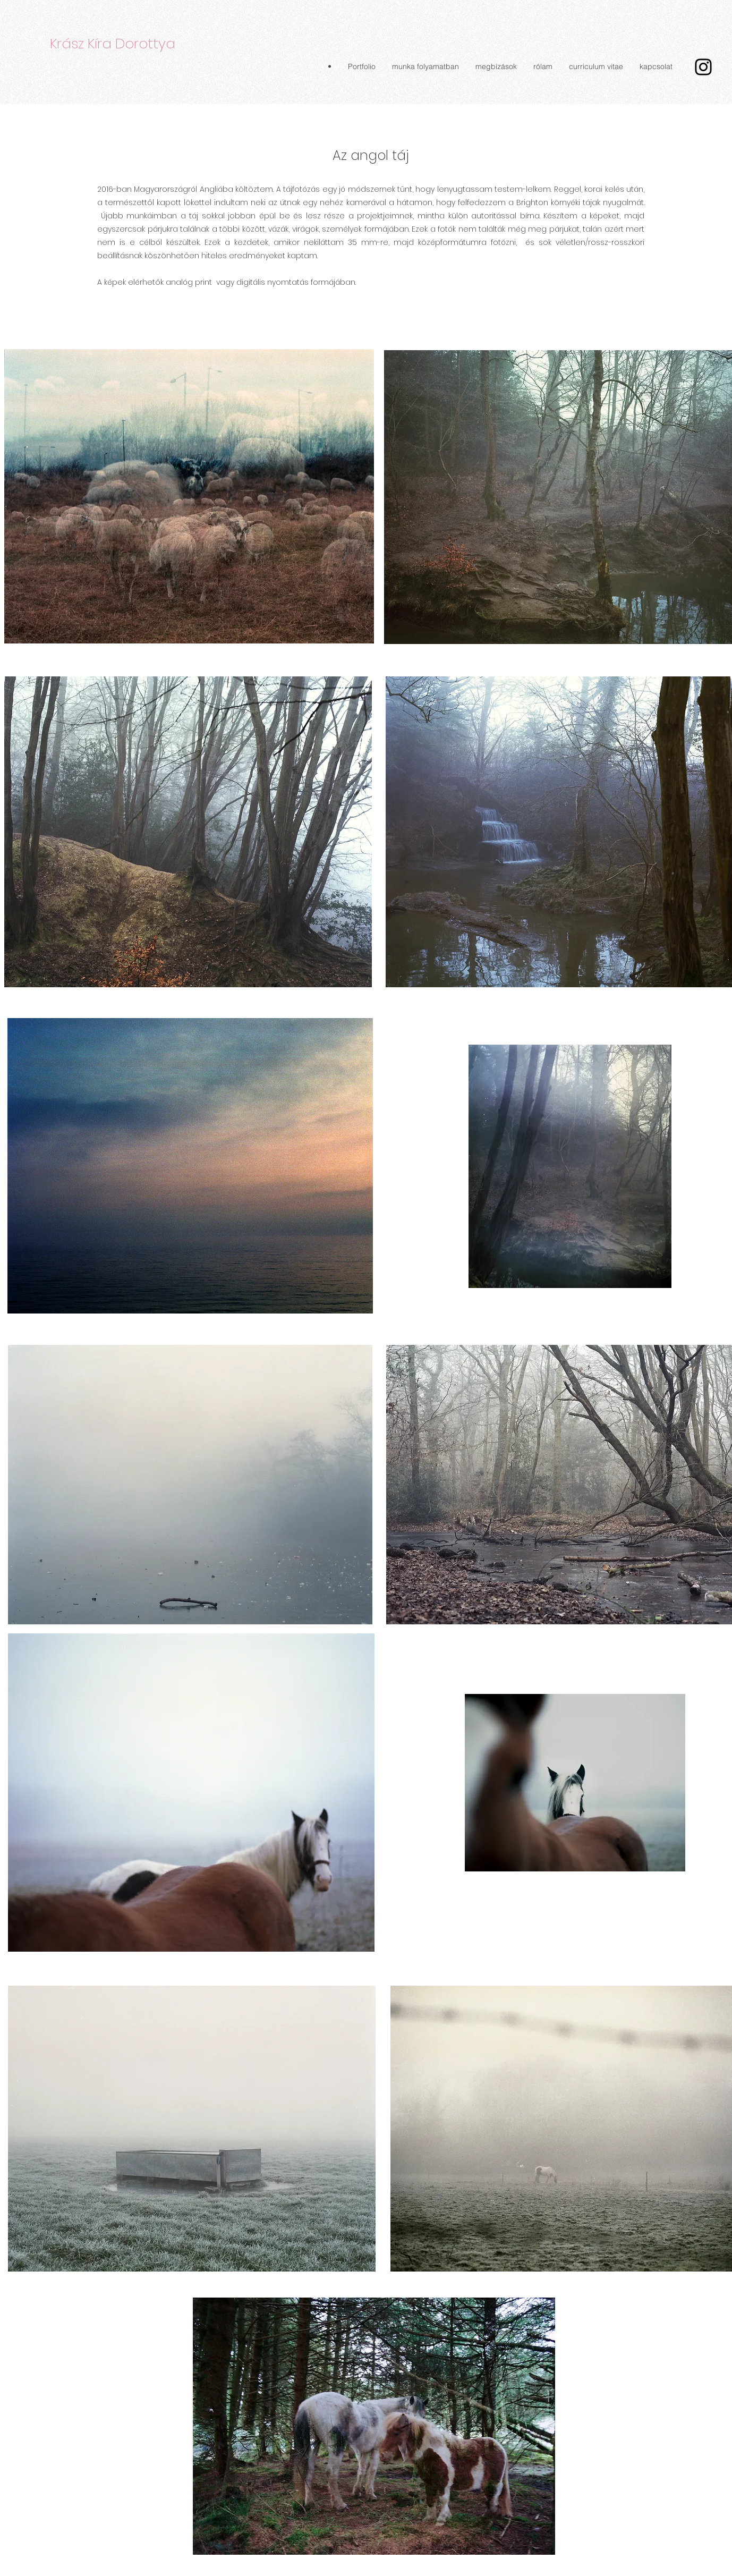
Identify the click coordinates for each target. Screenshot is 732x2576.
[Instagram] (703, 67)
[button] (361, 66)
